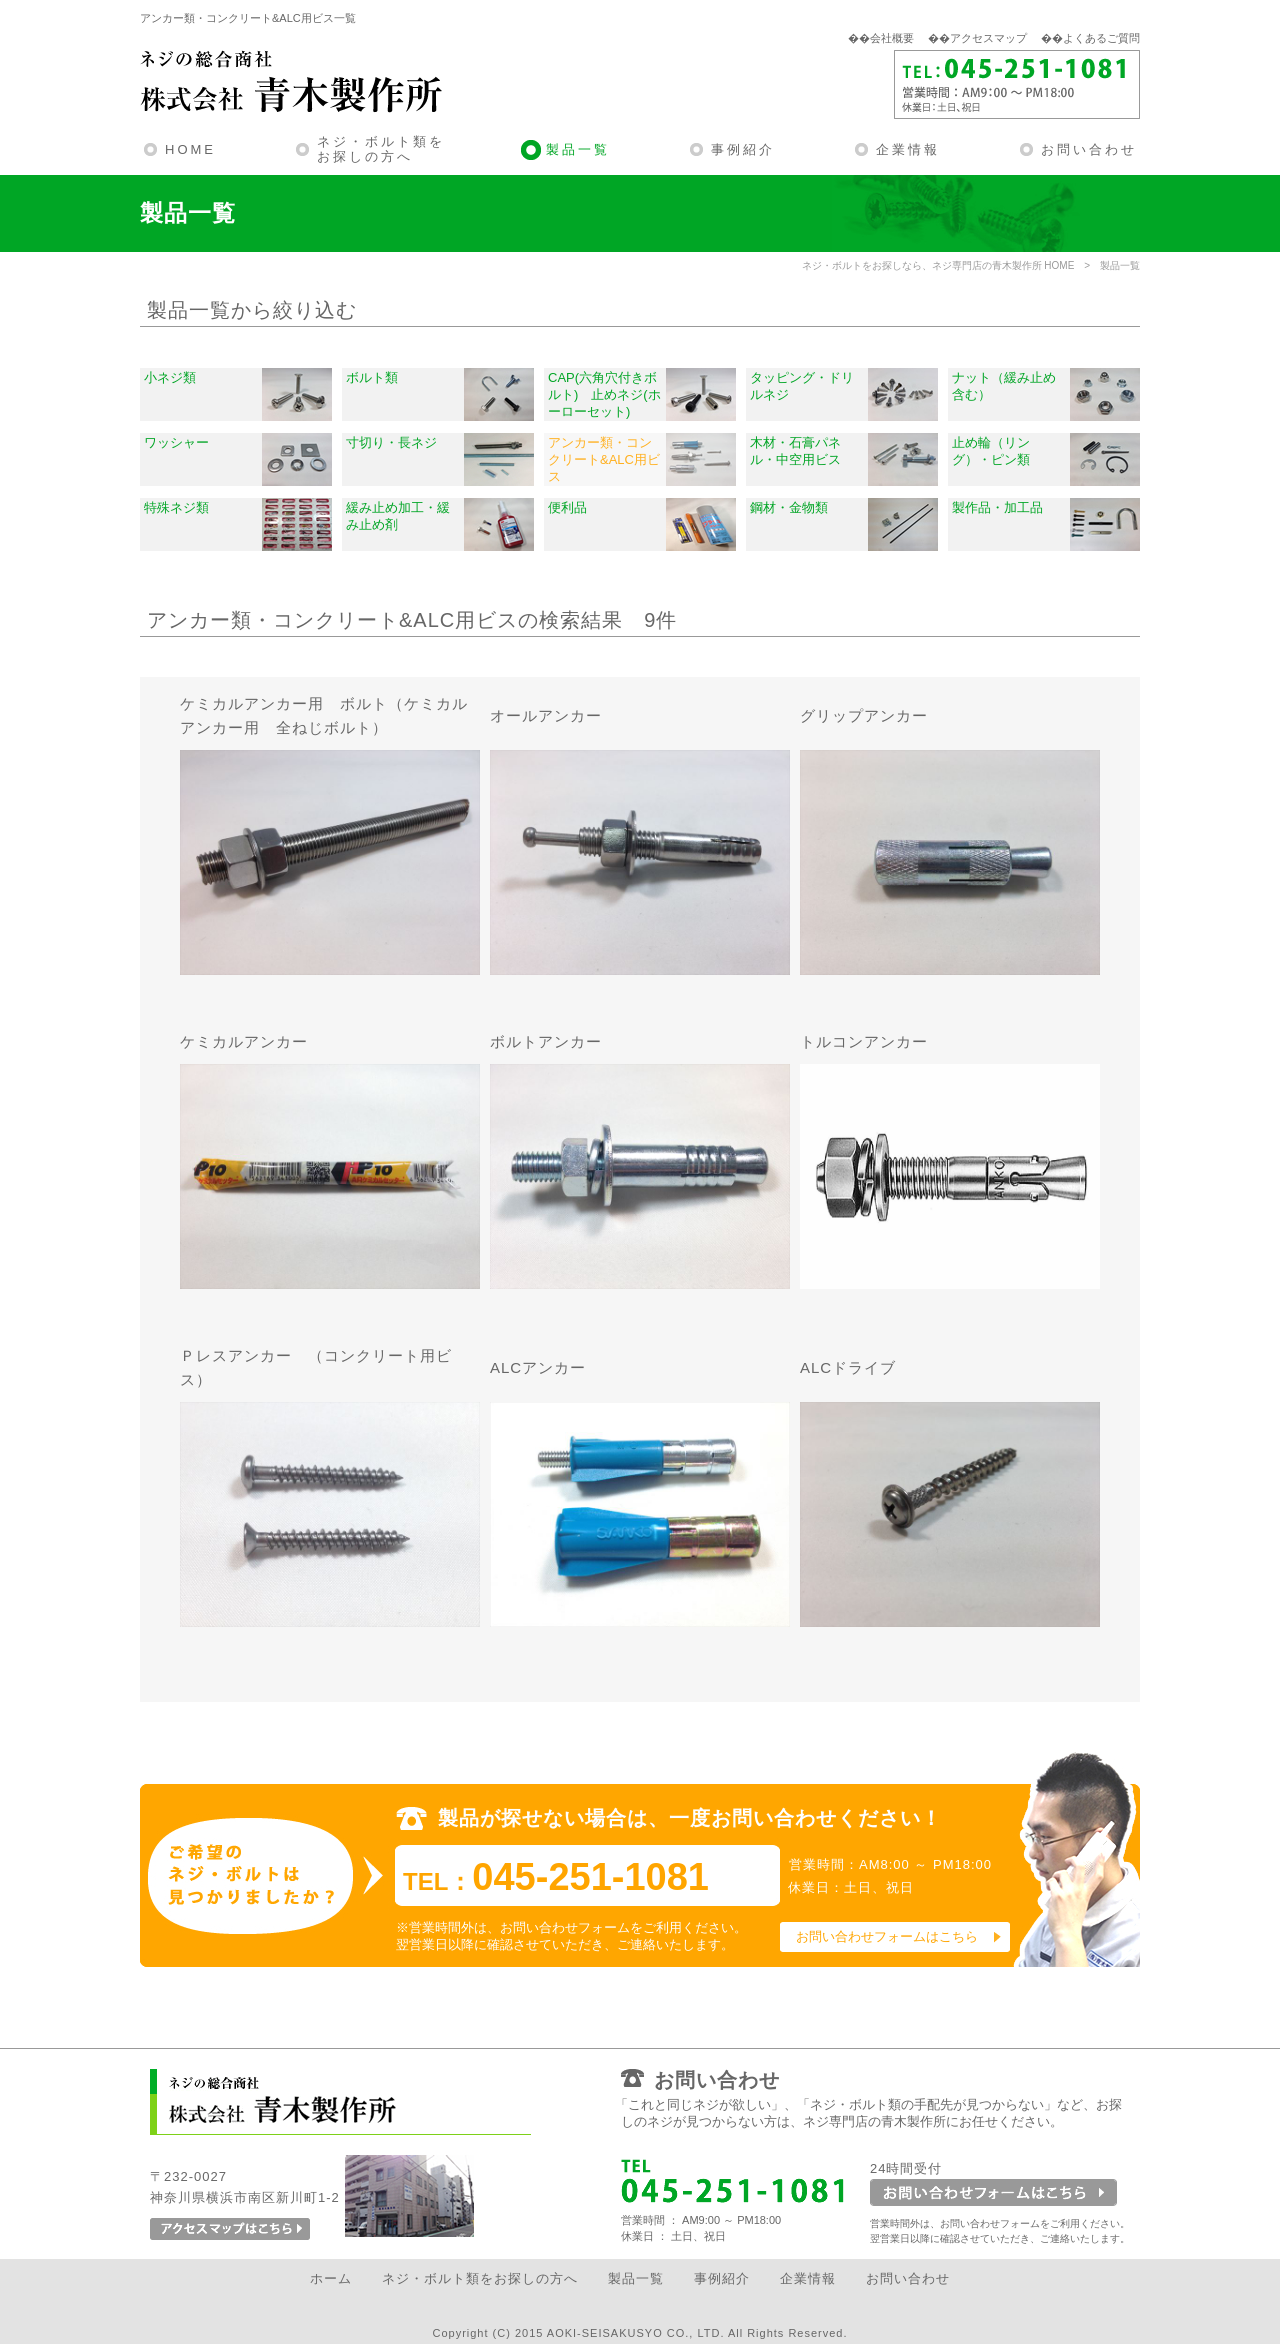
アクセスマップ (988, 38)
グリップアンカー (864, 715)
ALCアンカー (538, 1367)
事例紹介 (743, 149)
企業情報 (908, 149)
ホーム (331, 2278)
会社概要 (892, 38)
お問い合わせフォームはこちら (887, 1936)
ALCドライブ (848, 1367)
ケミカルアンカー (244, 1041)
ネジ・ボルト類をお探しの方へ (381, 149)
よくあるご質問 (1101, 38)
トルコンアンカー (864, 1041)
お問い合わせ (1089, 149)
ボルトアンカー (546, 1041)
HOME (190, 149)
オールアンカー (546, 715)
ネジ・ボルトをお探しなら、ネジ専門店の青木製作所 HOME (938, 265)
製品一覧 (578, 149)
